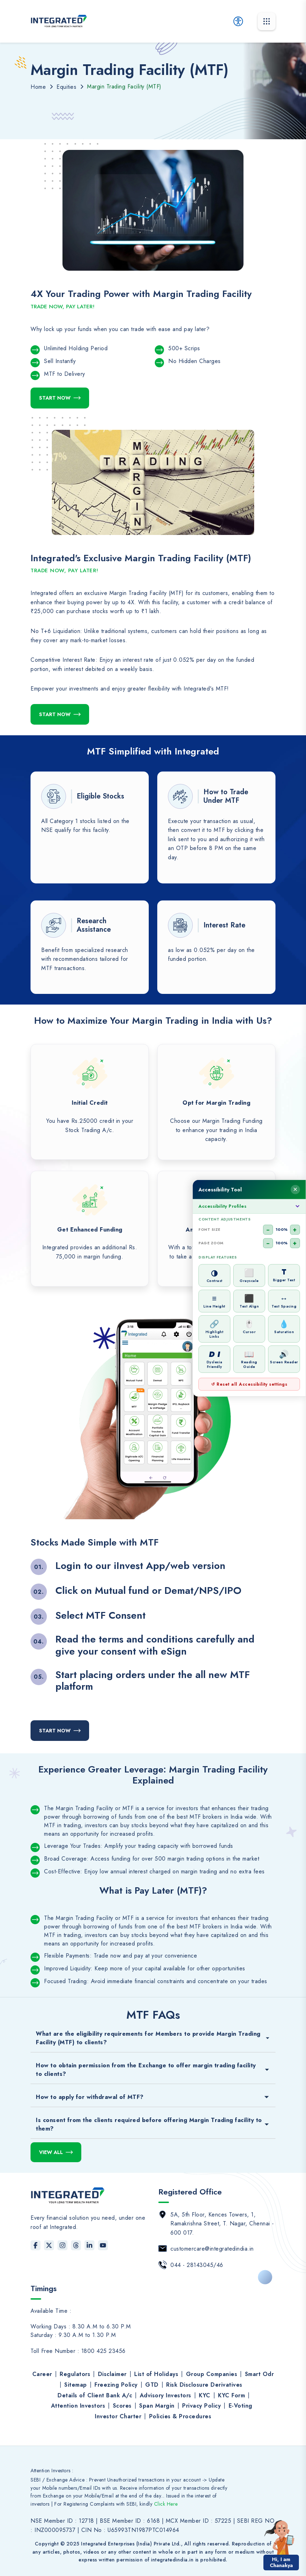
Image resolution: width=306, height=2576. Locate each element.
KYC (205, 2395)
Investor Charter (118, 2416)
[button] (281, 2537)
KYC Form (231, 2395)
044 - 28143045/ (193, 2265)
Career (42, 2374)
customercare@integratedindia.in (212, 2249)
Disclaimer (112, 2374)
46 (220, 2265)
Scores (122, 2406)
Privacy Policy (201, 2406)
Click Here (166, 2503)
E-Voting (240, 2406)
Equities (66, 87)
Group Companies (211, 2374)
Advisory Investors (165, 2395)
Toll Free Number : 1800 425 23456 (78, 2351)
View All (51, 2152)
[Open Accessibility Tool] (299, 1288)
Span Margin (157, 2406)
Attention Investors (78, 2406)
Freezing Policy (116, 2385)
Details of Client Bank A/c (95, 2395)
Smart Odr (259, 2374)
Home (38, 87)
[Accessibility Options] (238, 21)
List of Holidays (156, 2374)
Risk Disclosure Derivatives (204, 2385)
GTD (152, 2385)
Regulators (75, 2374)
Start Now (55, 397)
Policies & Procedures (180, 2416)
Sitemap (75, 2385)
